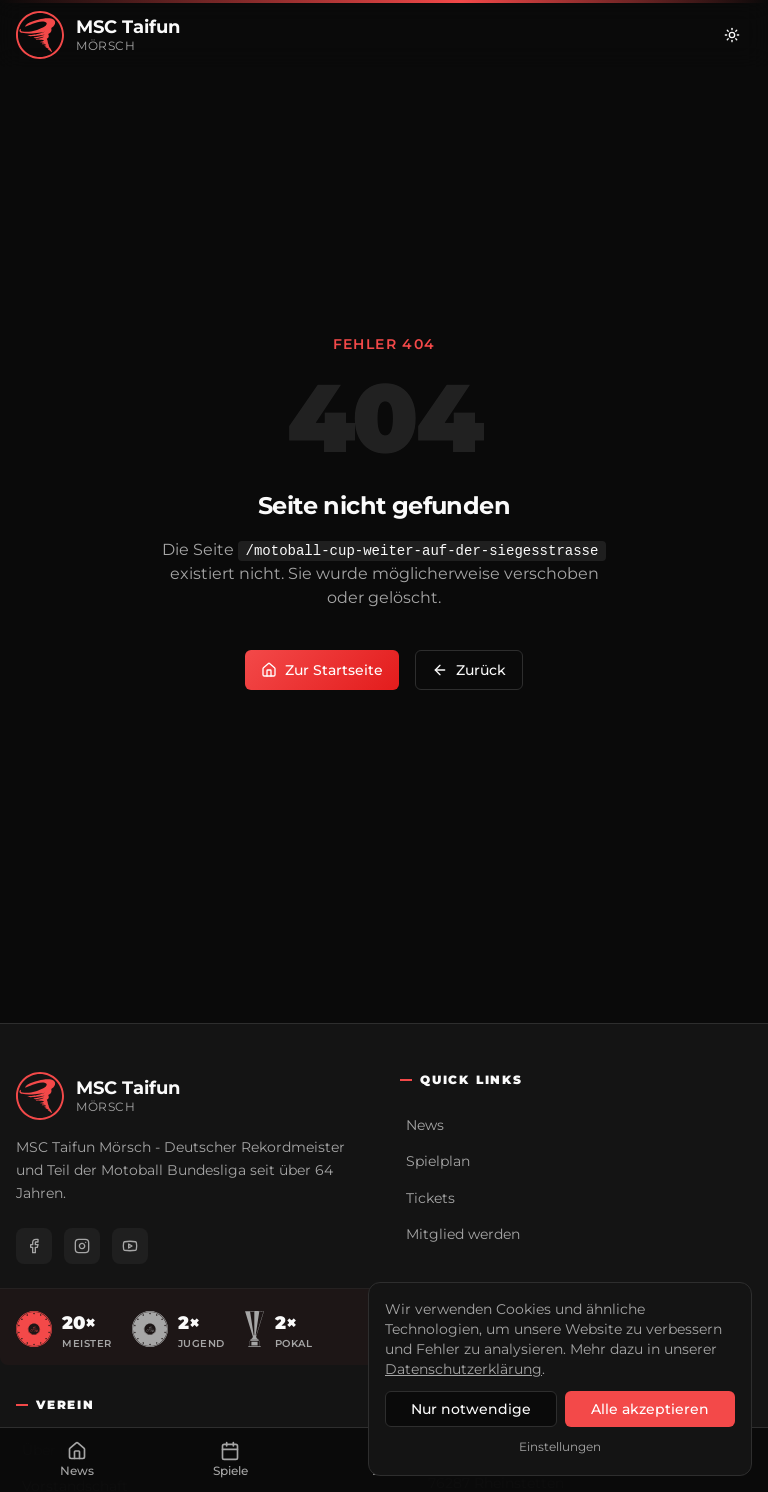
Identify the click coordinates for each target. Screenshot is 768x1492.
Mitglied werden (463, 1234)
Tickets (430, 1198)
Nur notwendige (471, 1409)
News (425, 1125)
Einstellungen (560, 1446)
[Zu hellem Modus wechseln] (732, 35)
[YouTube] (130, 1246)
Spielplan (438, 1161)
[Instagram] (82, 1246)
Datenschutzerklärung (463, 1369)
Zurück (469, 670)
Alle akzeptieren (650, 1409)
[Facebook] (34, 1246)
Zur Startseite (322, 670)
